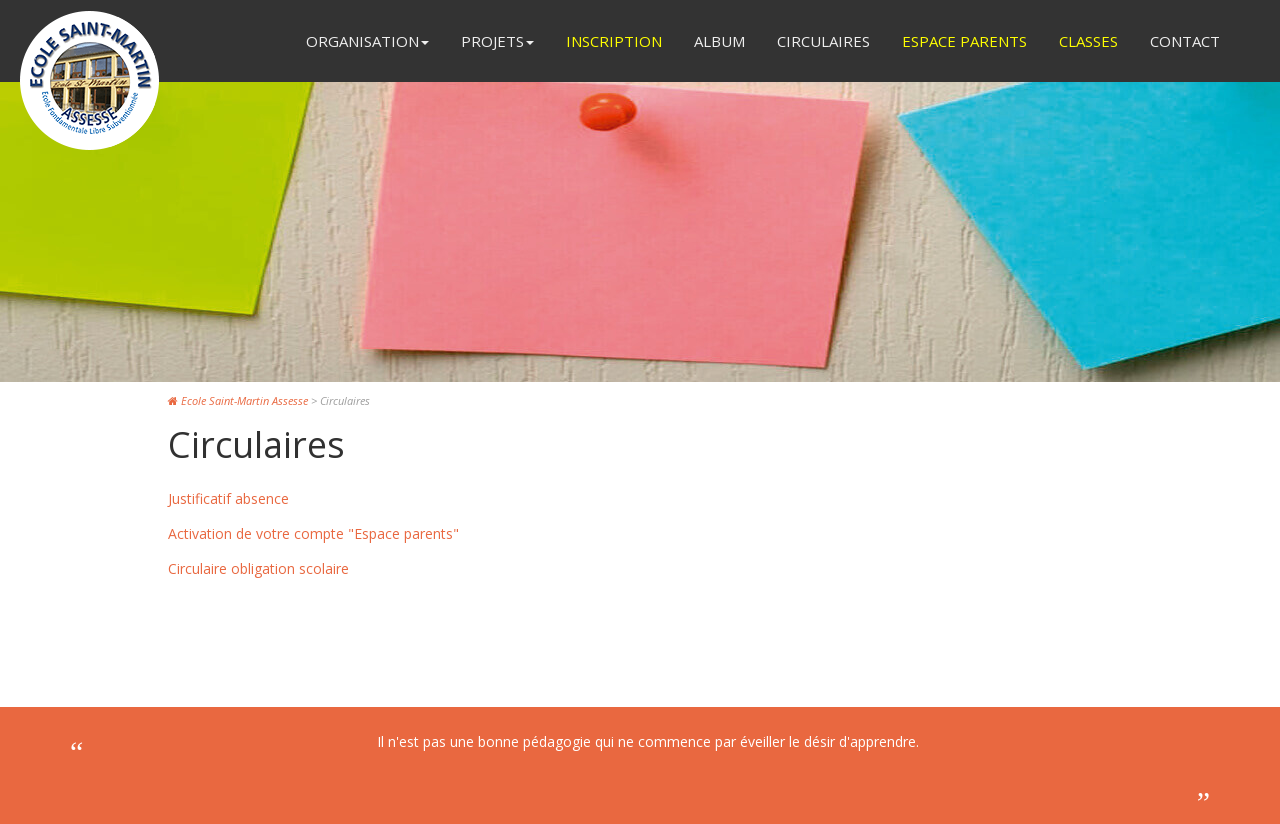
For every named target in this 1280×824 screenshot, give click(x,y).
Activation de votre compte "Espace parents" (313, 533)
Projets (497, 41)
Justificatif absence (228, 498)
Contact (1185, 41)
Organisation (367, 41)
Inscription (614, 41)
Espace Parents (964, 41)
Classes (1088, 41)
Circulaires (823, 41)
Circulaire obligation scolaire (258, 568)
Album (719, 41)
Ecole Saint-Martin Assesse (238, 400)
